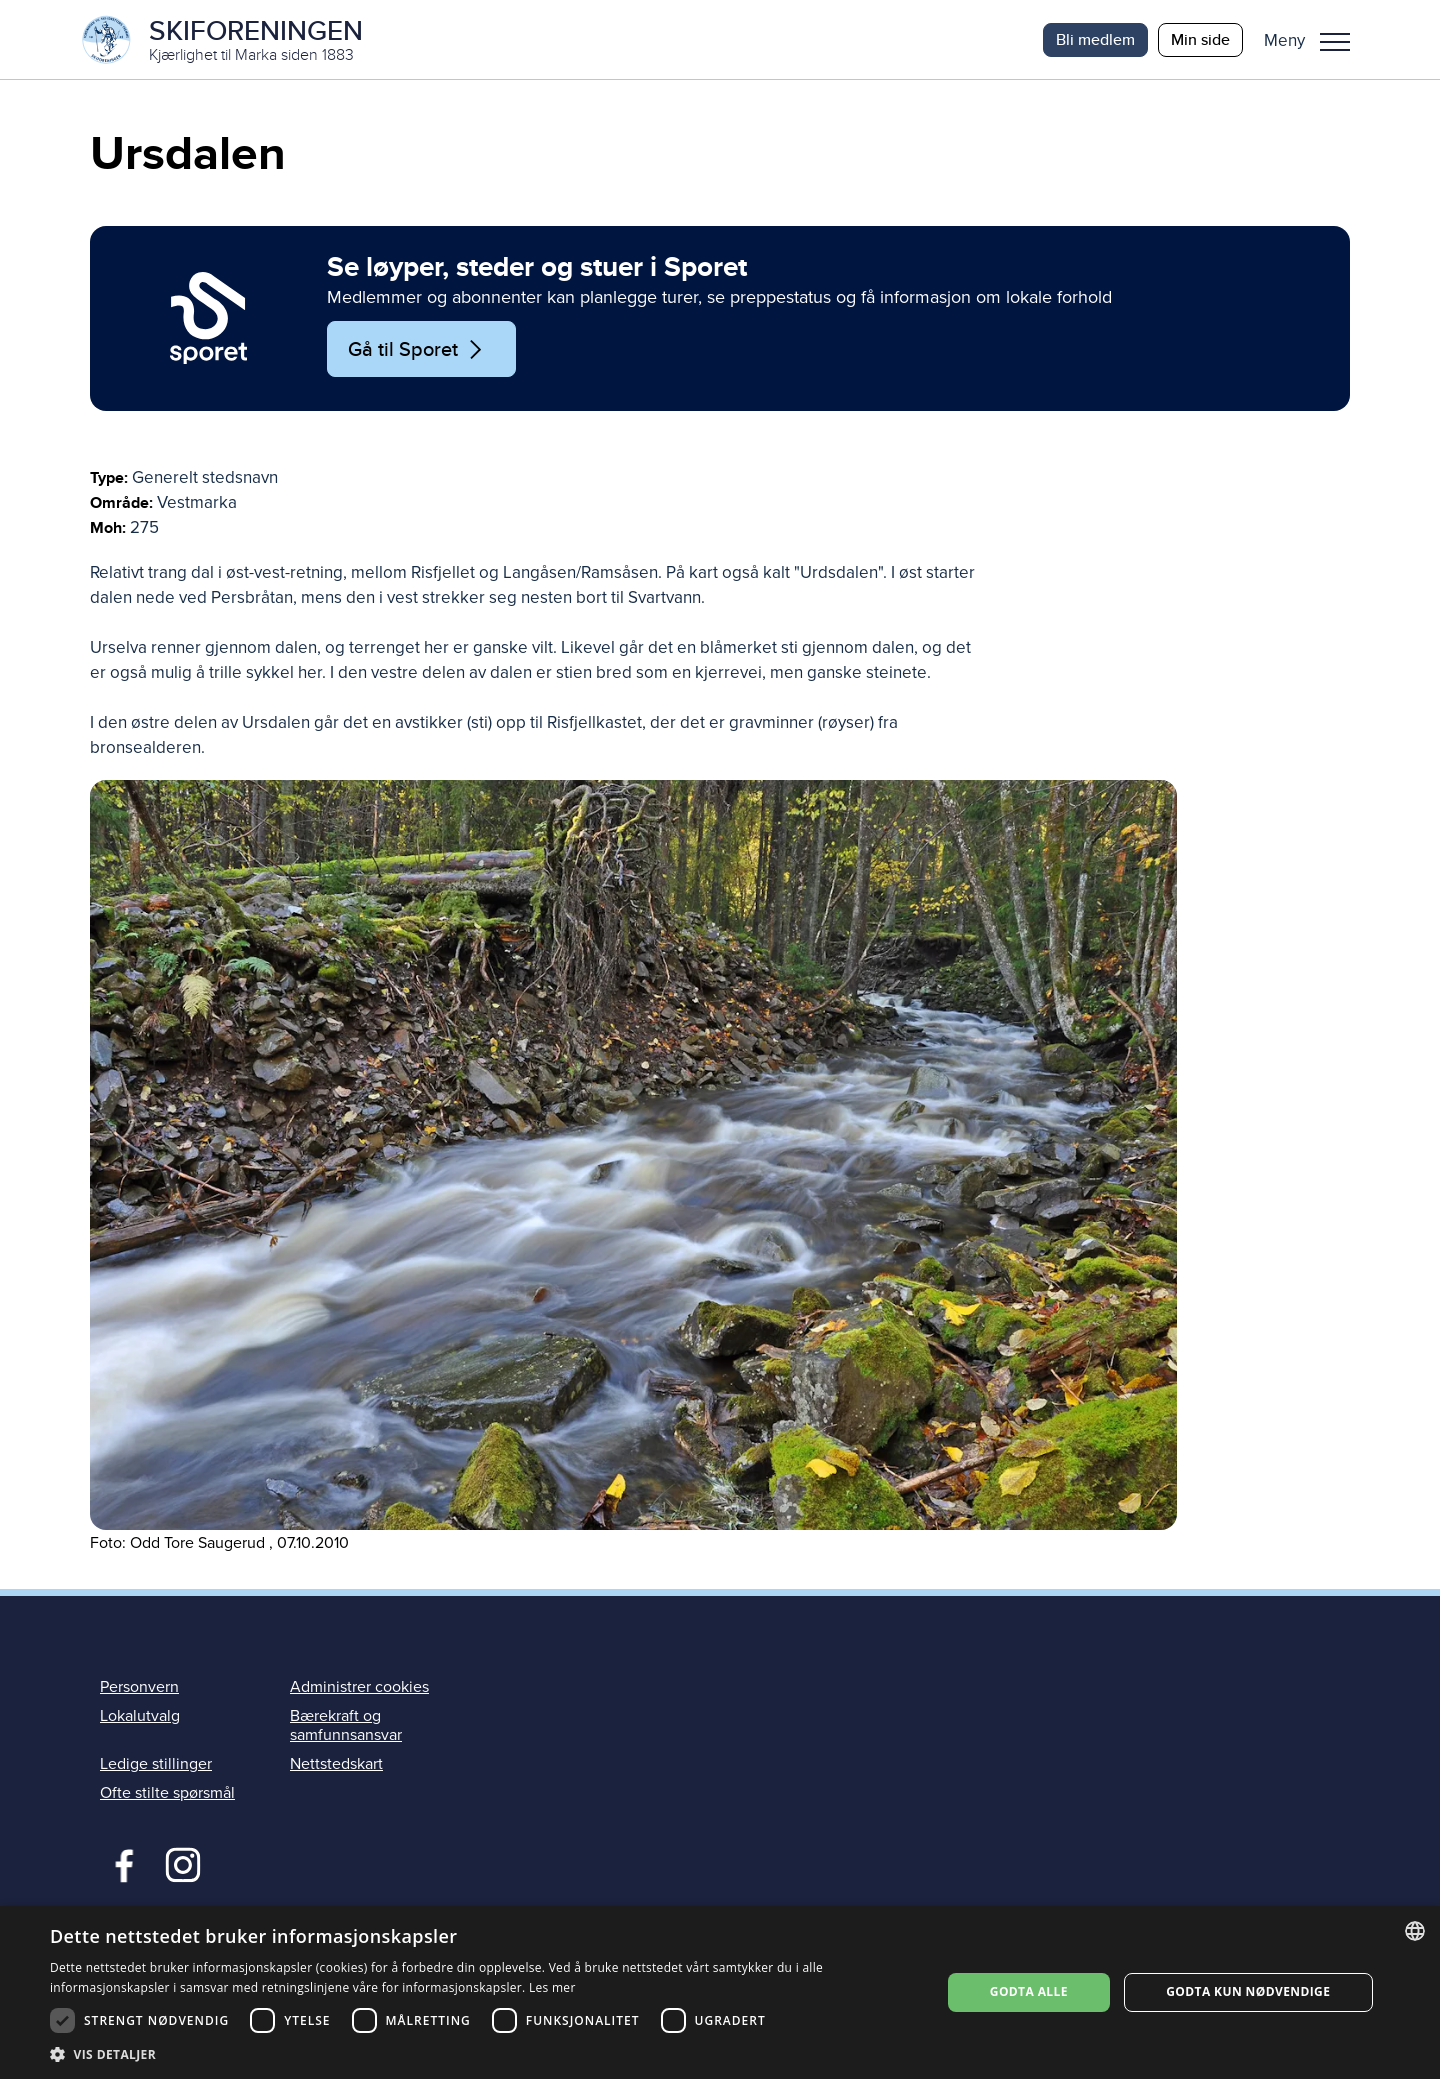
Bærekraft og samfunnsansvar (346, 1726)
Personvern (139, 1688)
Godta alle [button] (1029, 1991)
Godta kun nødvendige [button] (1248, 1991)
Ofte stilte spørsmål (167, 1794)
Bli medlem (1095, 39)
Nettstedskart (336, 1765)
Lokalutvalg (140, 1717)
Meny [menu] (1335, 42)
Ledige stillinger (156, 1765)
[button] (1314, 40)
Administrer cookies (359, 1688)
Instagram (182, 1864)
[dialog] (720, 1992)
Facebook (119, 1864)
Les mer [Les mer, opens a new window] (552, 1987)
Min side (1200, 39)
